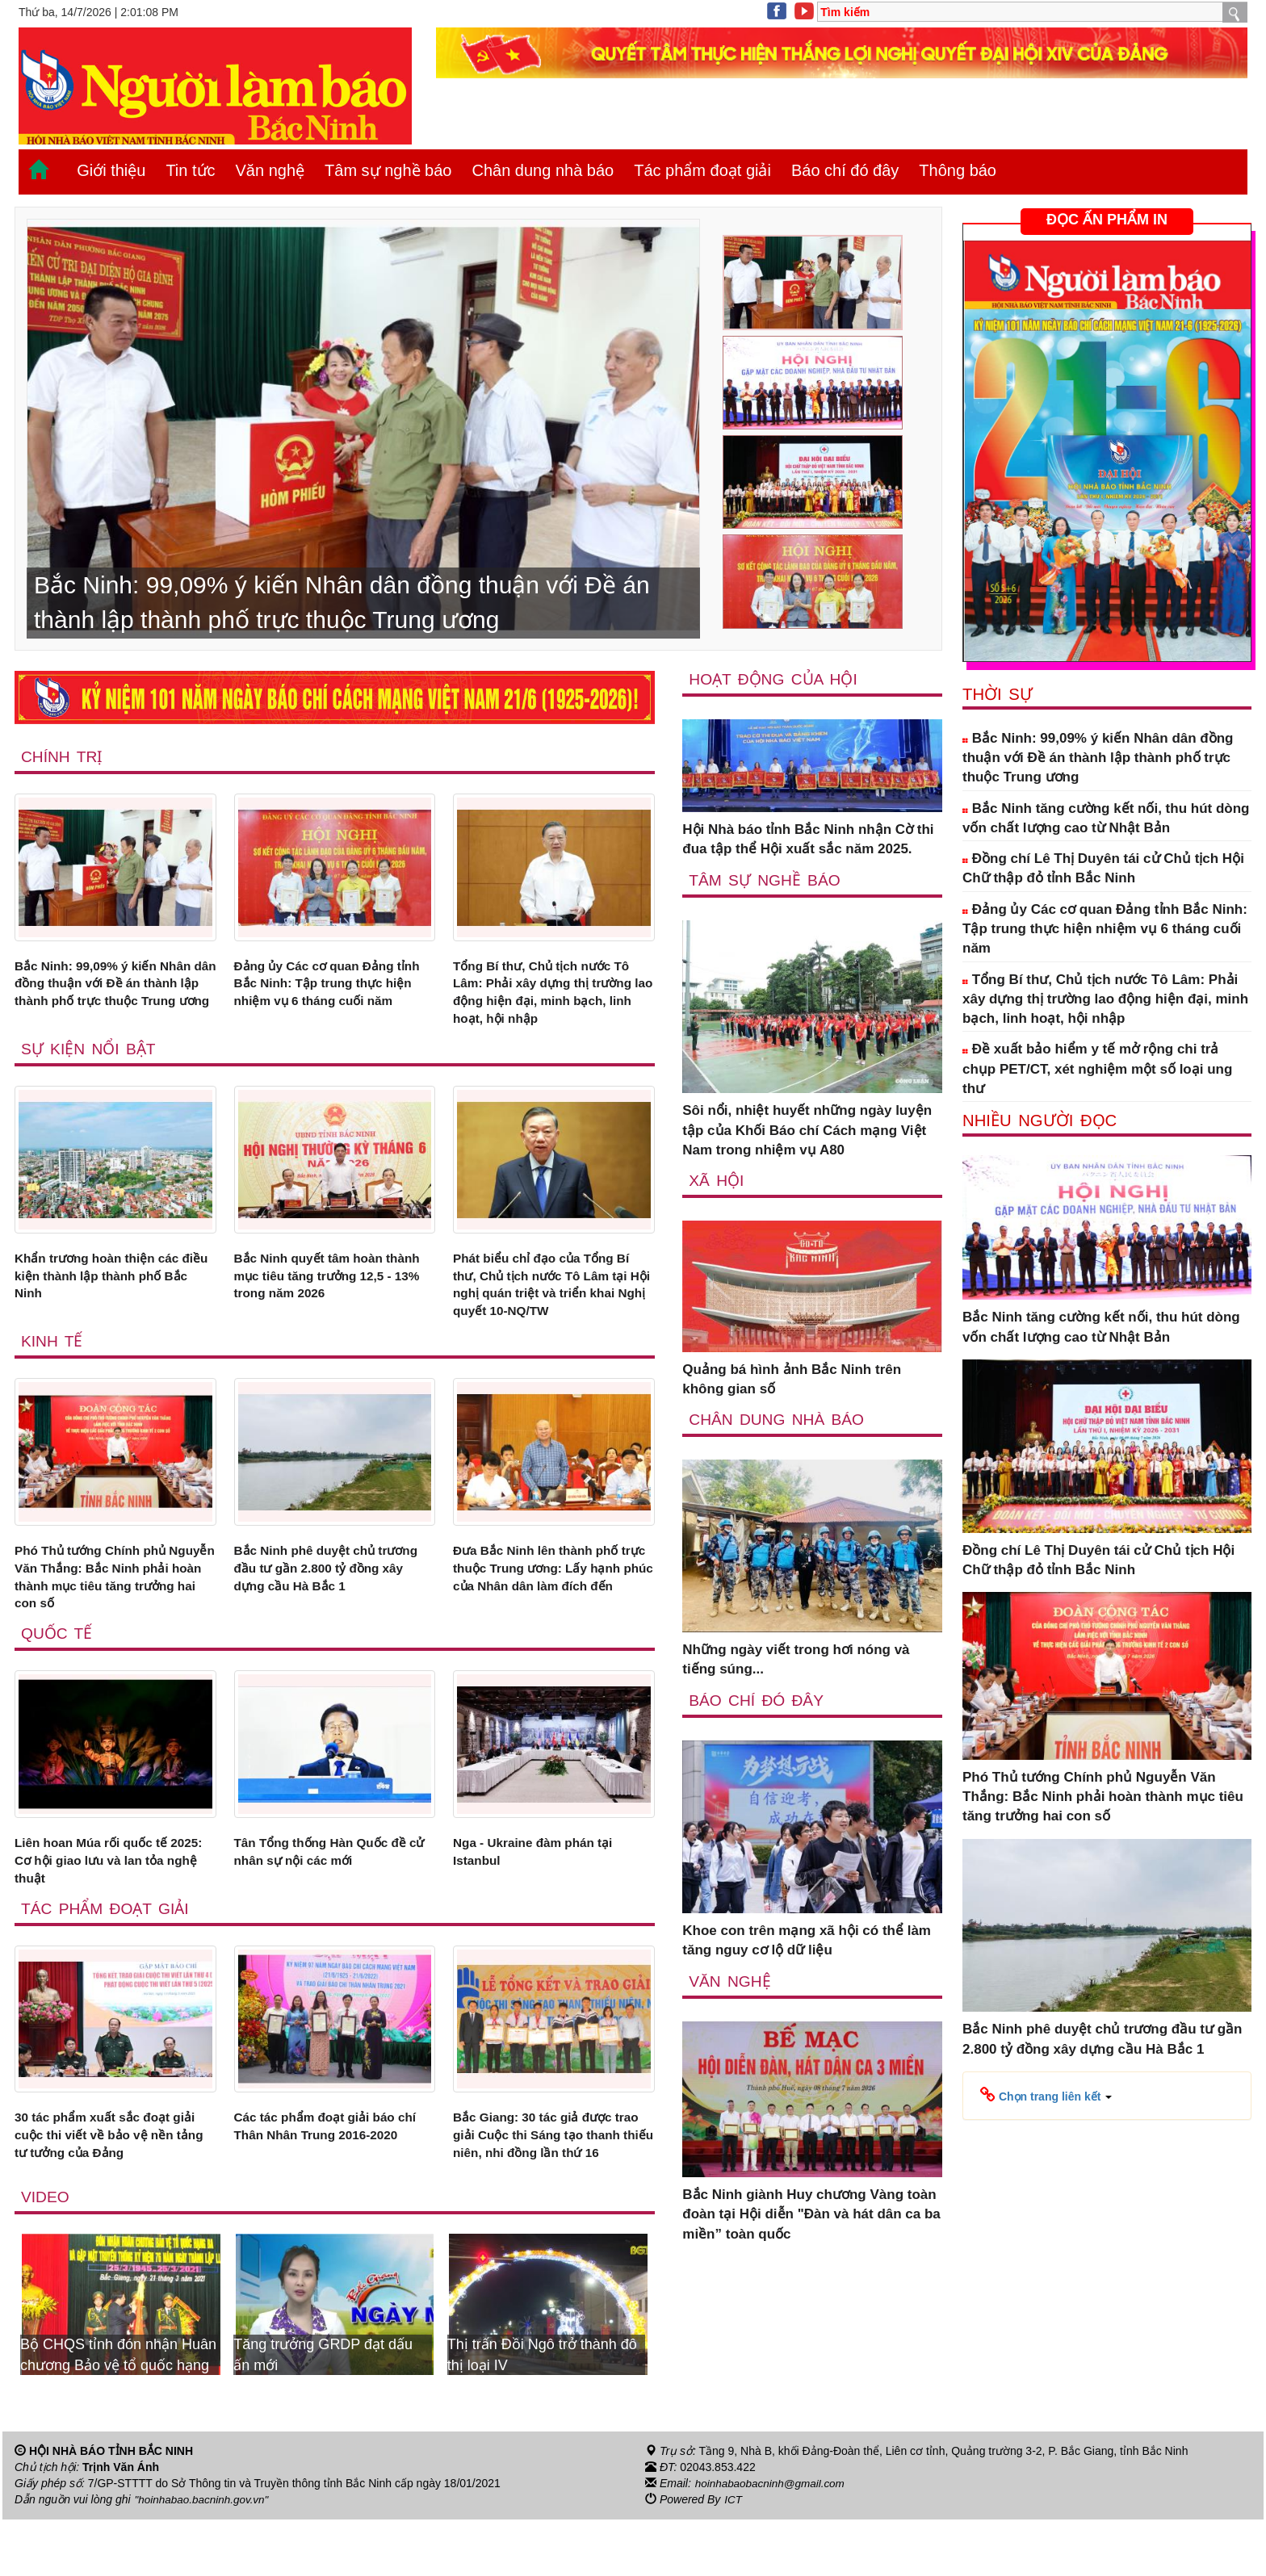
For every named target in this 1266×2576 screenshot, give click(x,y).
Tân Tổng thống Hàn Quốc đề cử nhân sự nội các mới (329, 1878)
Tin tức (190, 170)
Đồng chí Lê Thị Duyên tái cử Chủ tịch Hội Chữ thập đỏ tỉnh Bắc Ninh (1103, 868)
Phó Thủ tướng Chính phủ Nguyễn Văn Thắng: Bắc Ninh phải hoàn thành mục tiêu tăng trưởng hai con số (115, 1597)
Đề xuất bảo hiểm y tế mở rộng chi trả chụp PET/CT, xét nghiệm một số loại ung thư (1097, 1068)
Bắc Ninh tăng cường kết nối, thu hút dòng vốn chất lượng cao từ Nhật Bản (1105, 818)
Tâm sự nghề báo (388, 170)
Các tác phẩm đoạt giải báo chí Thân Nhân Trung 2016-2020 (323, 2169)
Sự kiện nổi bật (89, 1057)
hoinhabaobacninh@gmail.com (772, 2540)
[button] (1046, 2094)
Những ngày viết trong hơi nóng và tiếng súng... (795, 1661)
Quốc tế (57, 1658)
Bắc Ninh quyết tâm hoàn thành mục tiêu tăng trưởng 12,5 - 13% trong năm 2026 (323, 1286)
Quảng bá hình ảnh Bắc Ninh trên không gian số (791, 1380)
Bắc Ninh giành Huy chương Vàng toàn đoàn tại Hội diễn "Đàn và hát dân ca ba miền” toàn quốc (811, 2216)
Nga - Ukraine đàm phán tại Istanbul (542, 1878)
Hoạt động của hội (775, 679)
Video (45, 2254)
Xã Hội (716, 1181)
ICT (733, 2556)
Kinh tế (52, 1358)
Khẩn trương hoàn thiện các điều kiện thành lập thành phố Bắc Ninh (112, 1286)
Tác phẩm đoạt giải (702, 170)
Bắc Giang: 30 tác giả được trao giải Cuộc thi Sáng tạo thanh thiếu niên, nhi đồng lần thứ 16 (550, 2179)
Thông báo (957, 170)
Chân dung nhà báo (543, 170)
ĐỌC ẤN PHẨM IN (1106, 220)
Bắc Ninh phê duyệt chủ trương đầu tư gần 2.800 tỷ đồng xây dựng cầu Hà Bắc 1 (328, 1587)
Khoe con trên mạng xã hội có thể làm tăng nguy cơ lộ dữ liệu (806, 1942)
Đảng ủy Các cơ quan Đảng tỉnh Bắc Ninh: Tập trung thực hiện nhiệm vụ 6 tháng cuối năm (331, 996)
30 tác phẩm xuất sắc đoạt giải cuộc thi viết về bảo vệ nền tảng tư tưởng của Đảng (115, 2169)
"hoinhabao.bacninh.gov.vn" (204, 2556)
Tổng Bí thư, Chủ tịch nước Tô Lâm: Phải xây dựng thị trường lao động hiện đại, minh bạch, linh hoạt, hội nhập (552, 996)
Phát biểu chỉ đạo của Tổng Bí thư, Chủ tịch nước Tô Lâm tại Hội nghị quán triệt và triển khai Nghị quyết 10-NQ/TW (551, 1296)
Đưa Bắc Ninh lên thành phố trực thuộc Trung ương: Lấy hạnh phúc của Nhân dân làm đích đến (548, 1597)
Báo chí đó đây (845, 170)
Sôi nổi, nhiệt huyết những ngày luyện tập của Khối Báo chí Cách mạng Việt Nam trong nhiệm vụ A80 (807, 1131)
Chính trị (62, 756)
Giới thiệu (111, 170)
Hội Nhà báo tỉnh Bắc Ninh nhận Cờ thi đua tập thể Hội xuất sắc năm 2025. (807, 840)
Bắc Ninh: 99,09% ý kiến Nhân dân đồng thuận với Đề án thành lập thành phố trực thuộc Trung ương (113, 996)
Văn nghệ (270, 170)
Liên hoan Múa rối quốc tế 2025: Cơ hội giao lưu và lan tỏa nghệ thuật (105, 1888)
